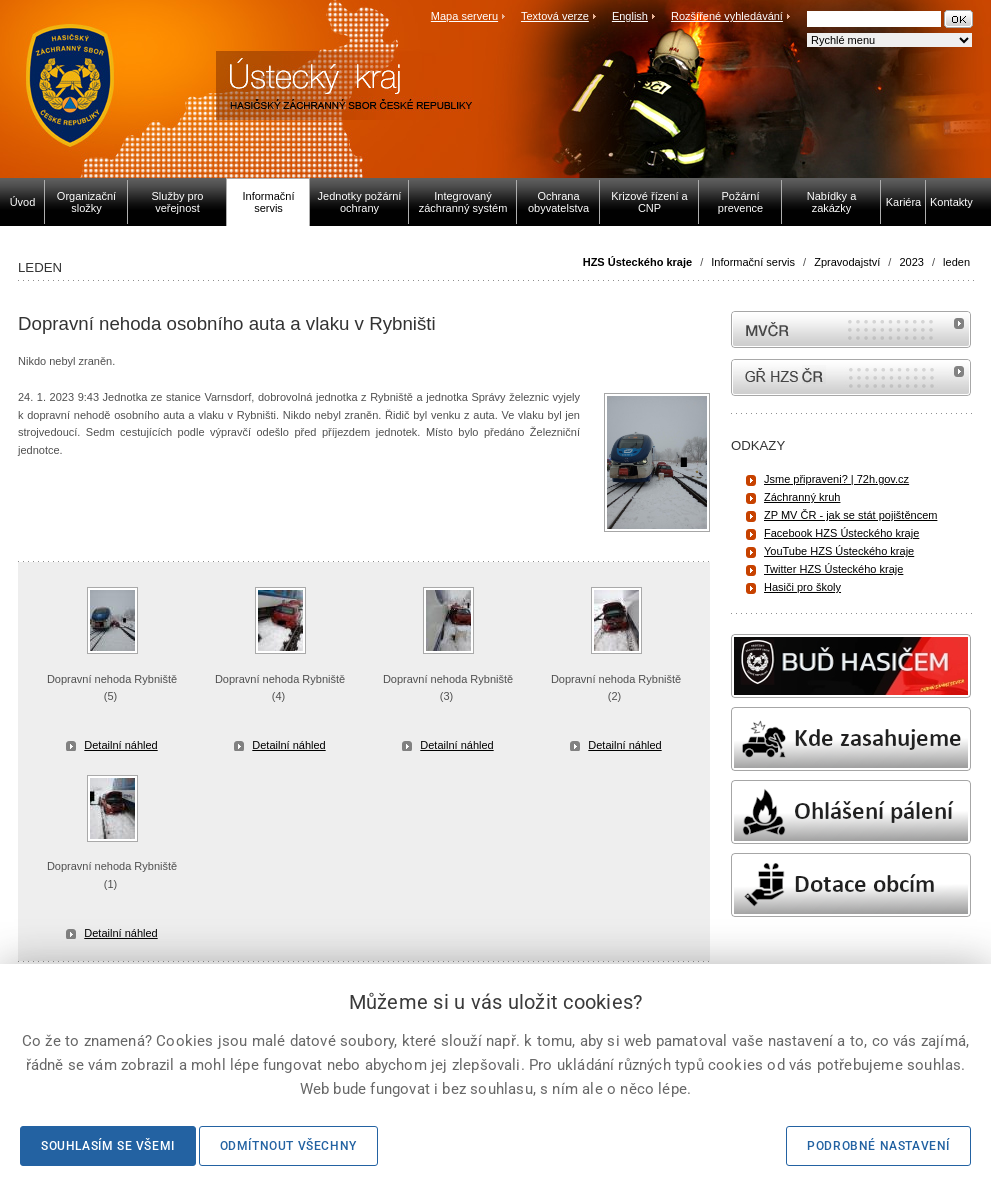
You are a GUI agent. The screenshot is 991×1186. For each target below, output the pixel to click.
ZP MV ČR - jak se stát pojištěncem (850, 515)
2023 (911, 262)
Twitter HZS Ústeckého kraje (833, 569)
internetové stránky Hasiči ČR (851, 377)
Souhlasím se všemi (108, 1146)
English (630, 16)
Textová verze (555, 16)
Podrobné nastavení (878, 1146)
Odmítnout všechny (288, 1146)
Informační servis (753, 262)
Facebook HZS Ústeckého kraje (841, 533)
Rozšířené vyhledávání (727, 16)
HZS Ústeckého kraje (637, 262)
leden (956, 262)
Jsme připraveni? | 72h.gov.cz (836, 479)
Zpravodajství (847, 262)
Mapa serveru (464, 16)
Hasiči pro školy (802, 587)
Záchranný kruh (802, 497)
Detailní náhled (120, 745)
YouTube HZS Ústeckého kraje (839, 551)
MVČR (851, 329)
